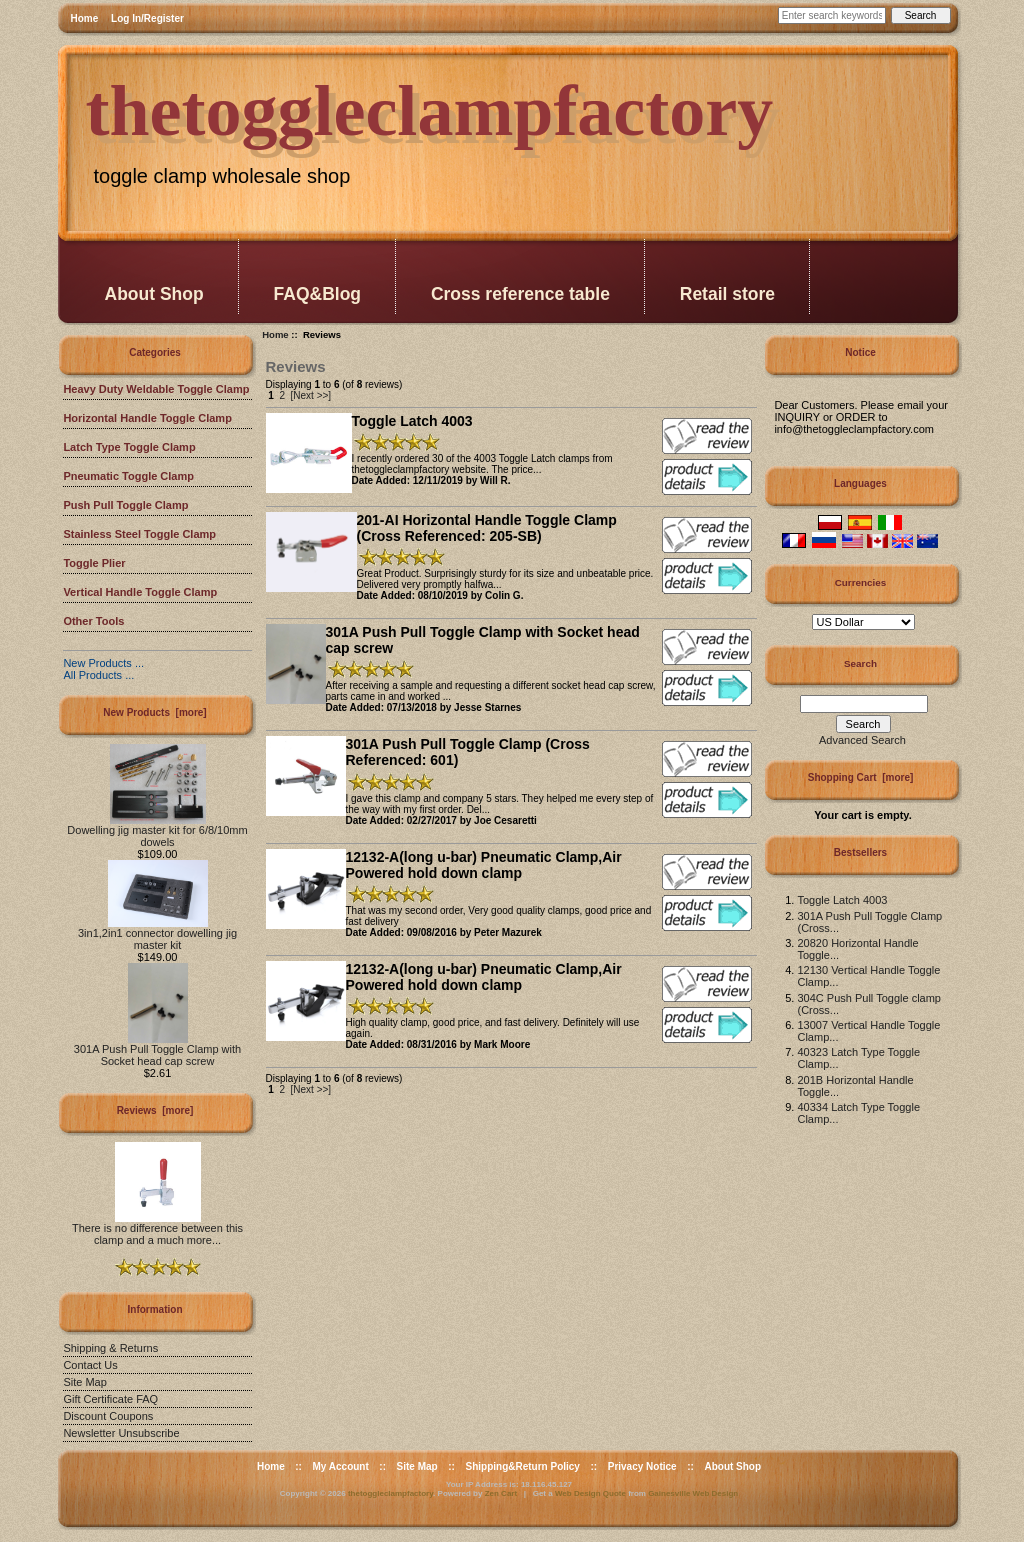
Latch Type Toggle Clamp (129, 447)
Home (85, 18)
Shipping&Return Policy (522, 1466)
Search (860, 663)
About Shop (154, 294)
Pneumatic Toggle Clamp (128, 476)
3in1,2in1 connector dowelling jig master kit (157, 934)
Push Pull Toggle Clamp (125, 505)
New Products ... (103, 663)
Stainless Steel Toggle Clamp (139, 534)
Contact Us (90, 1365)
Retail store (727, 294)
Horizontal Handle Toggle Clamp (147, 418)
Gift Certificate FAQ (110, 1399)
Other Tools (93, 621)
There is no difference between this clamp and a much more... (157, 1229)
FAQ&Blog (318, 294)
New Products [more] (154, 712)
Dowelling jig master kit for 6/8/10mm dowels (157, 831)
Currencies (861, 582)
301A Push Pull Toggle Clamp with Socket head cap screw (157, 1050)
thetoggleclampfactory (390, 1493)
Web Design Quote (590, 1493)
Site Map (84, 1382)
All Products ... (98, 675)
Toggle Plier (94, 563)
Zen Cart (501, 1493)
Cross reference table (520, 294)
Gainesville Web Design (693, 1493)
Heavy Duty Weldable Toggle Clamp (156, 389)
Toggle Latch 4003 (842, 900)
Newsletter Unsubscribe (121, 1433)
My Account (340, 1466)
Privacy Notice (642, 1466)
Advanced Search (862, 740)
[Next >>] (311, 395)
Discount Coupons (108, 1416)
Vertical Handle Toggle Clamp (140, 592)
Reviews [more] (155, 1110)
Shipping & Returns (110, 1348)
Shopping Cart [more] (861, 777)
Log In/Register (147, 18)
